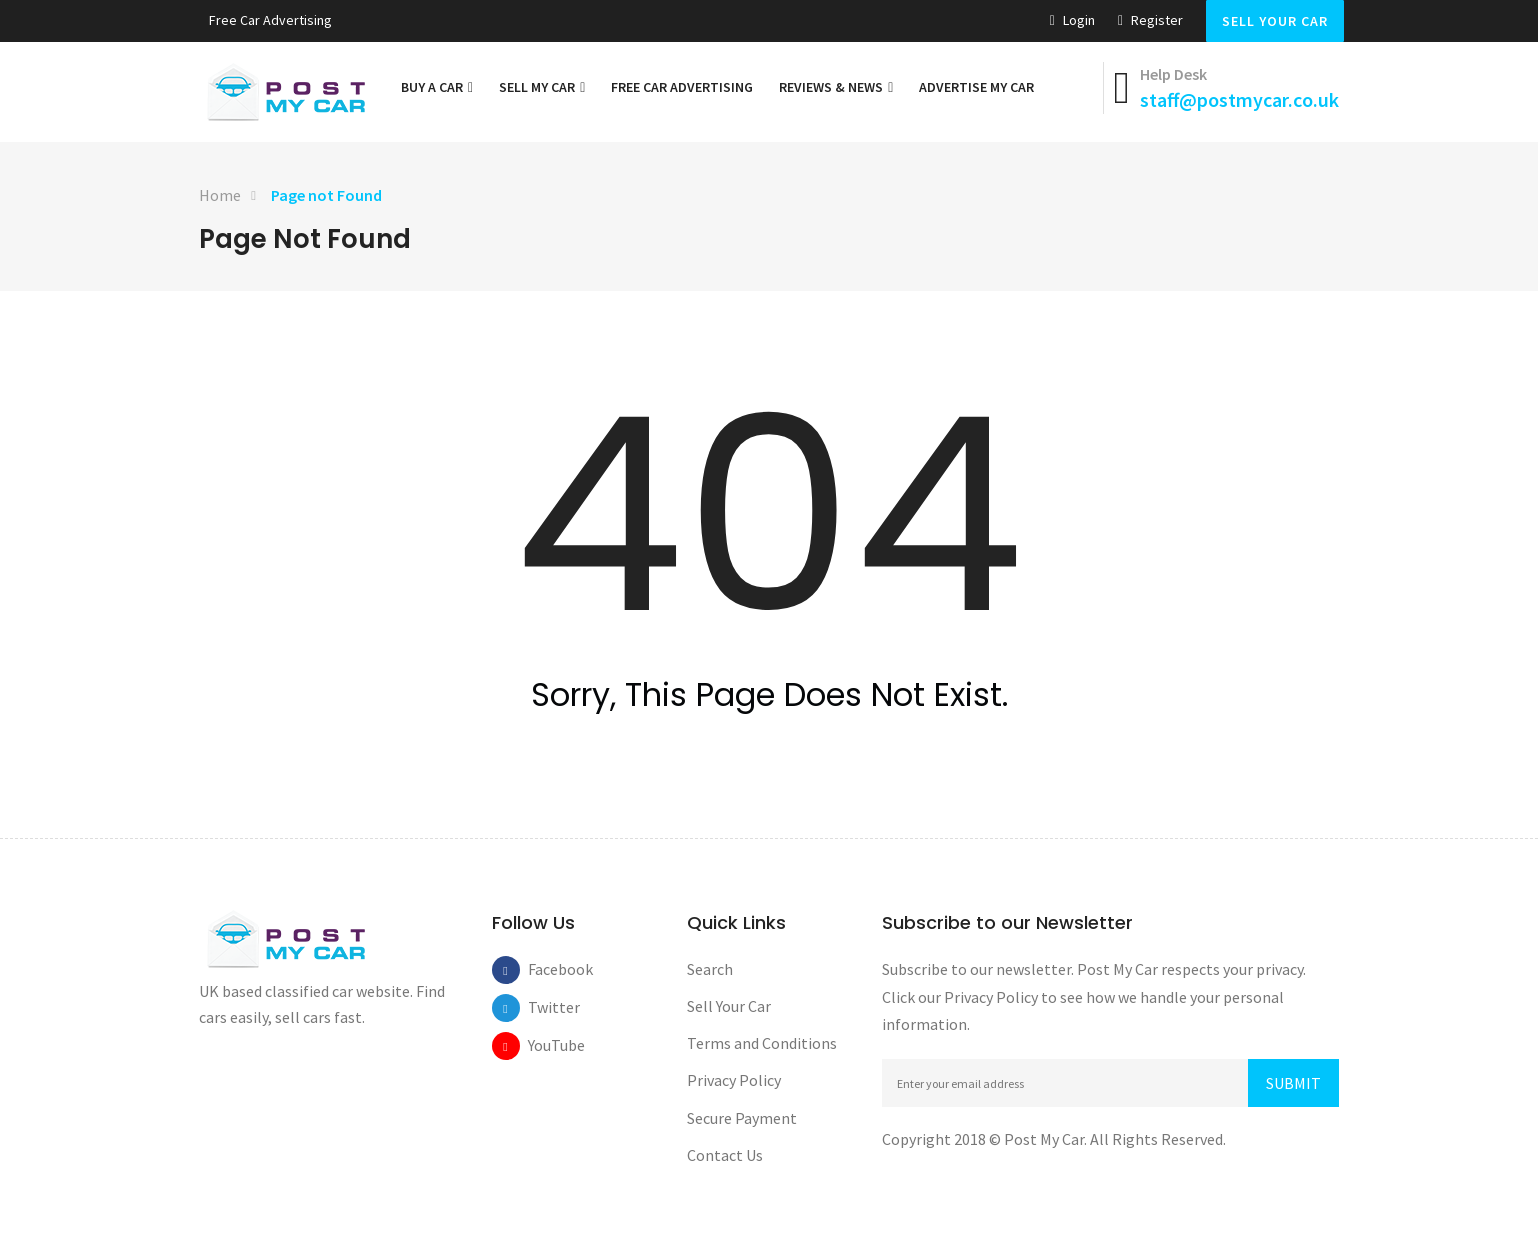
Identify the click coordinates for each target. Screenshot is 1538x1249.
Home (220, 195)
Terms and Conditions (762, 1043)
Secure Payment (742, 1118)
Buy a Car (437, 87)
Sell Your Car (1275, 21)
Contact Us (725, 1155)
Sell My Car (542, 87)
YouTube (542, 1045)
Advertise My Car (976, 87)
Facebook (542, 969)
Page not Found (326, 195)
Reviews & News (836, 87)
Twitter (542, 1007)
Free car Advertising (270, 20)
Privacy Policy (734, 1080)
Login (1072, 20)
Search (710, 969)
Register (1150, 20)
